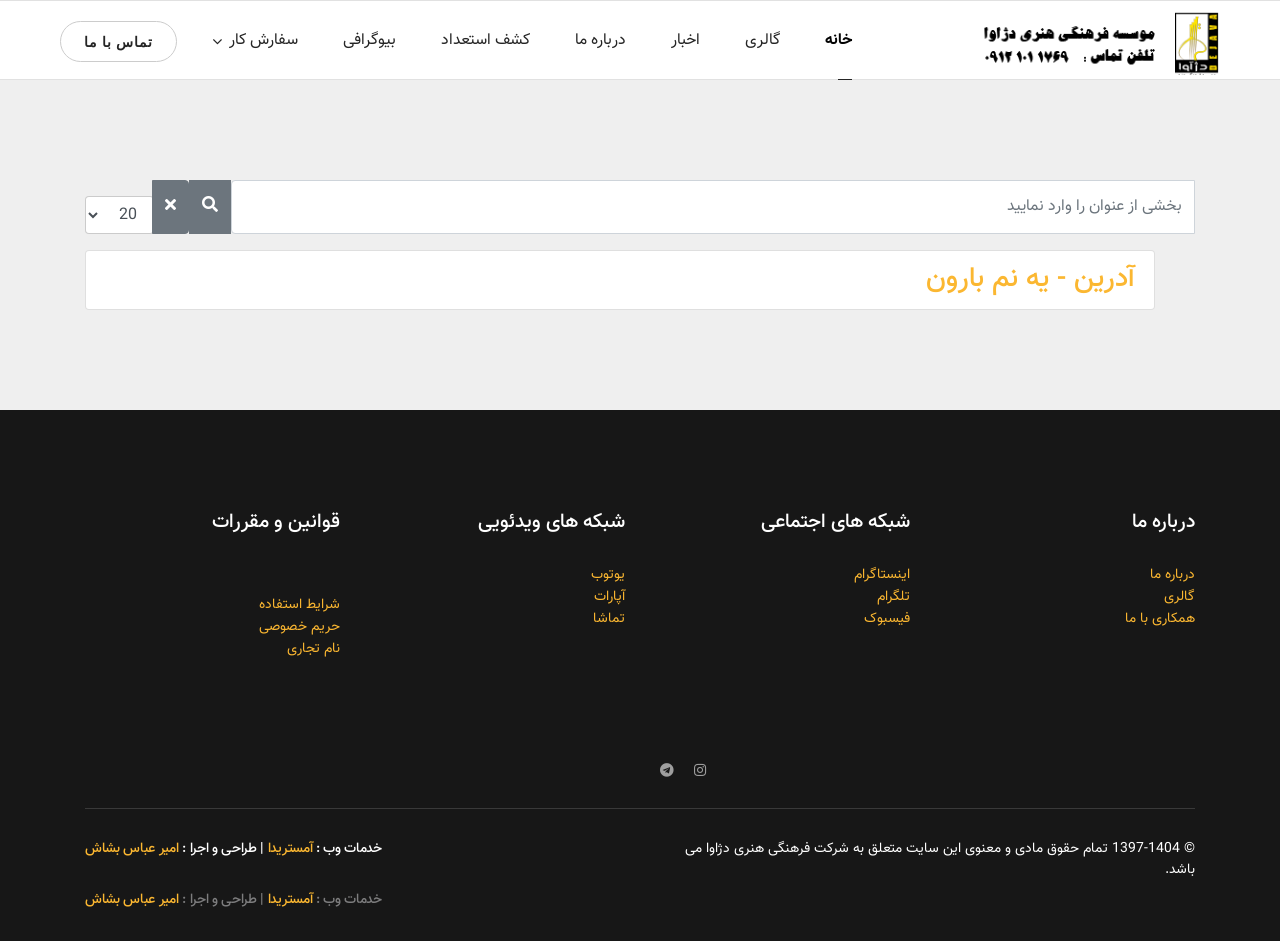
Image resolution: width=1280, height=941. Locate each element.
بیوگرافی (369, 40)
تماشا (609, 619)
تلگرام (893, 597)
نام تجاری (313, 649)
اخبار (685, 40)
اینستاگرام (882, 575)
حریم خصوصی (299, 627)
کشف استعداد (485, 40)
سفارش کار (263, 40)
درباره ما (600, 40)
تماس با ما (118, 41)
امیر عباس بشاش (132, 849)
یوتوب (608, 575)
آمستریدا (290, 849)
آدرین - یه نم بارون (1030, 279)
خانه (838, 40)
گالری (762, 40)
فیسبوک (887, 619)
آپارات (609, 597)
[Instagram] (700, 772)
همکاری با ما (1160, 619)
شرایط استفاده (299, 605)
